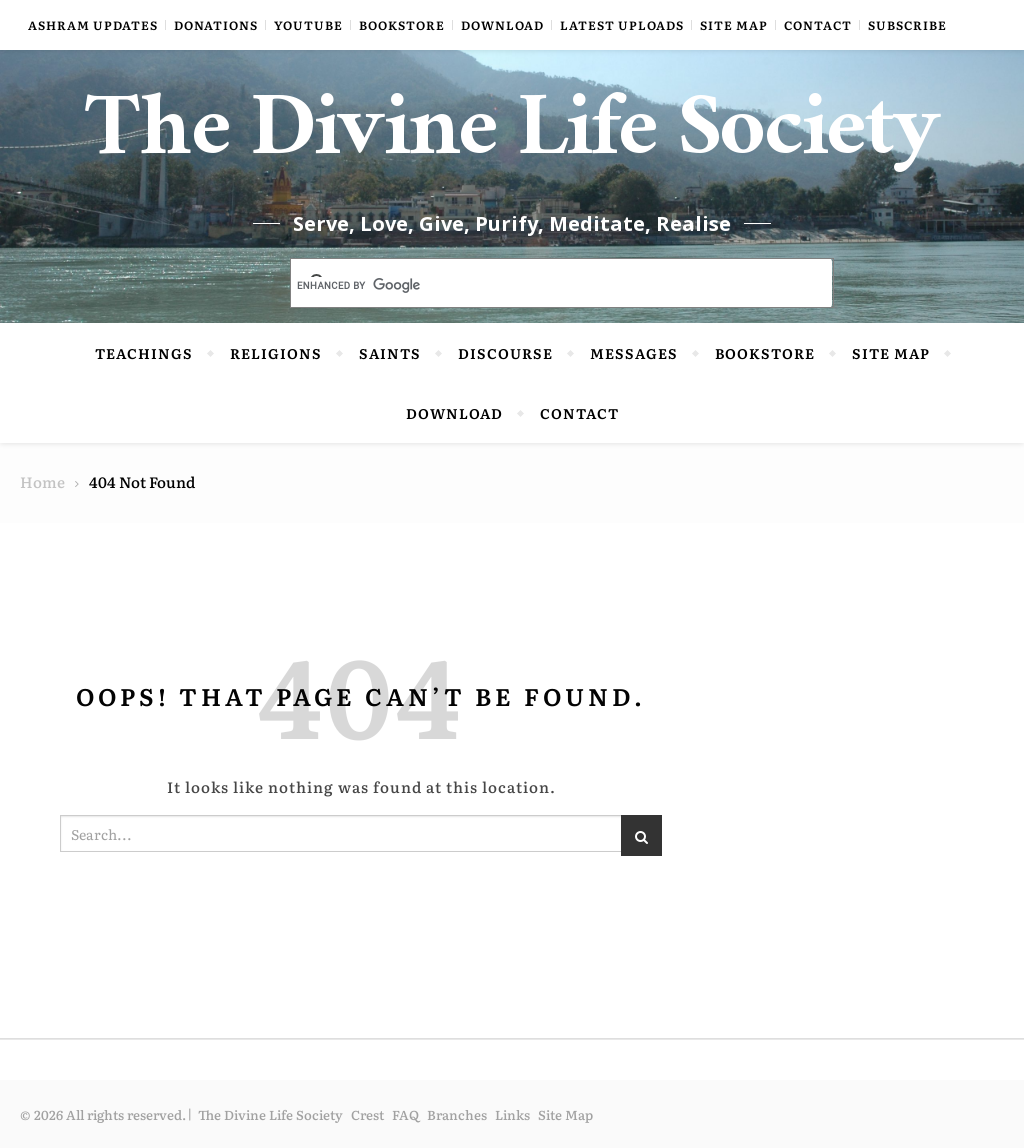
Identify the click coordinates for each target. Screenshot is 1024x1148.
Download (502, 25)
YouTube (308, 25)
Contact (818, 25)
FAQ (405, 1114)
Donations (216, 25)
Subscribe (907, 25)
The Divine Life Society (512, 140)
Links (512, 1114)
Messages (634, 353)
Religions (276, 353)
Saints (390, 353)
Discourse (505, 353)
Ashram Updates (93, 25)
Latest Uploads (622, 25)
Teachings (144, 353)
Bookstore (402, 25)
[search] (538, 285)
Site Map (734, 25)
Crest (367, 1114)
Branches (457, 1114)
